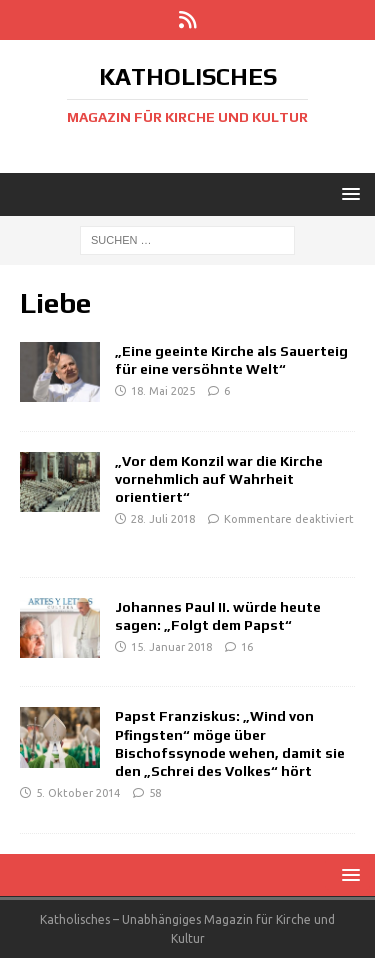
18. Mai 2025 (163, 391)
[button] (347, 193)
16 (247, 647)
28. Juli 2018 (163, 519)
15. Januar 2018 (171, 647)
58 (155, 793)
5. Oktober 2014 (78, 793)
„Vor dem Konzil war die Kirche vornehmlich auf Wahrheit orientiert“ (219, 479)
